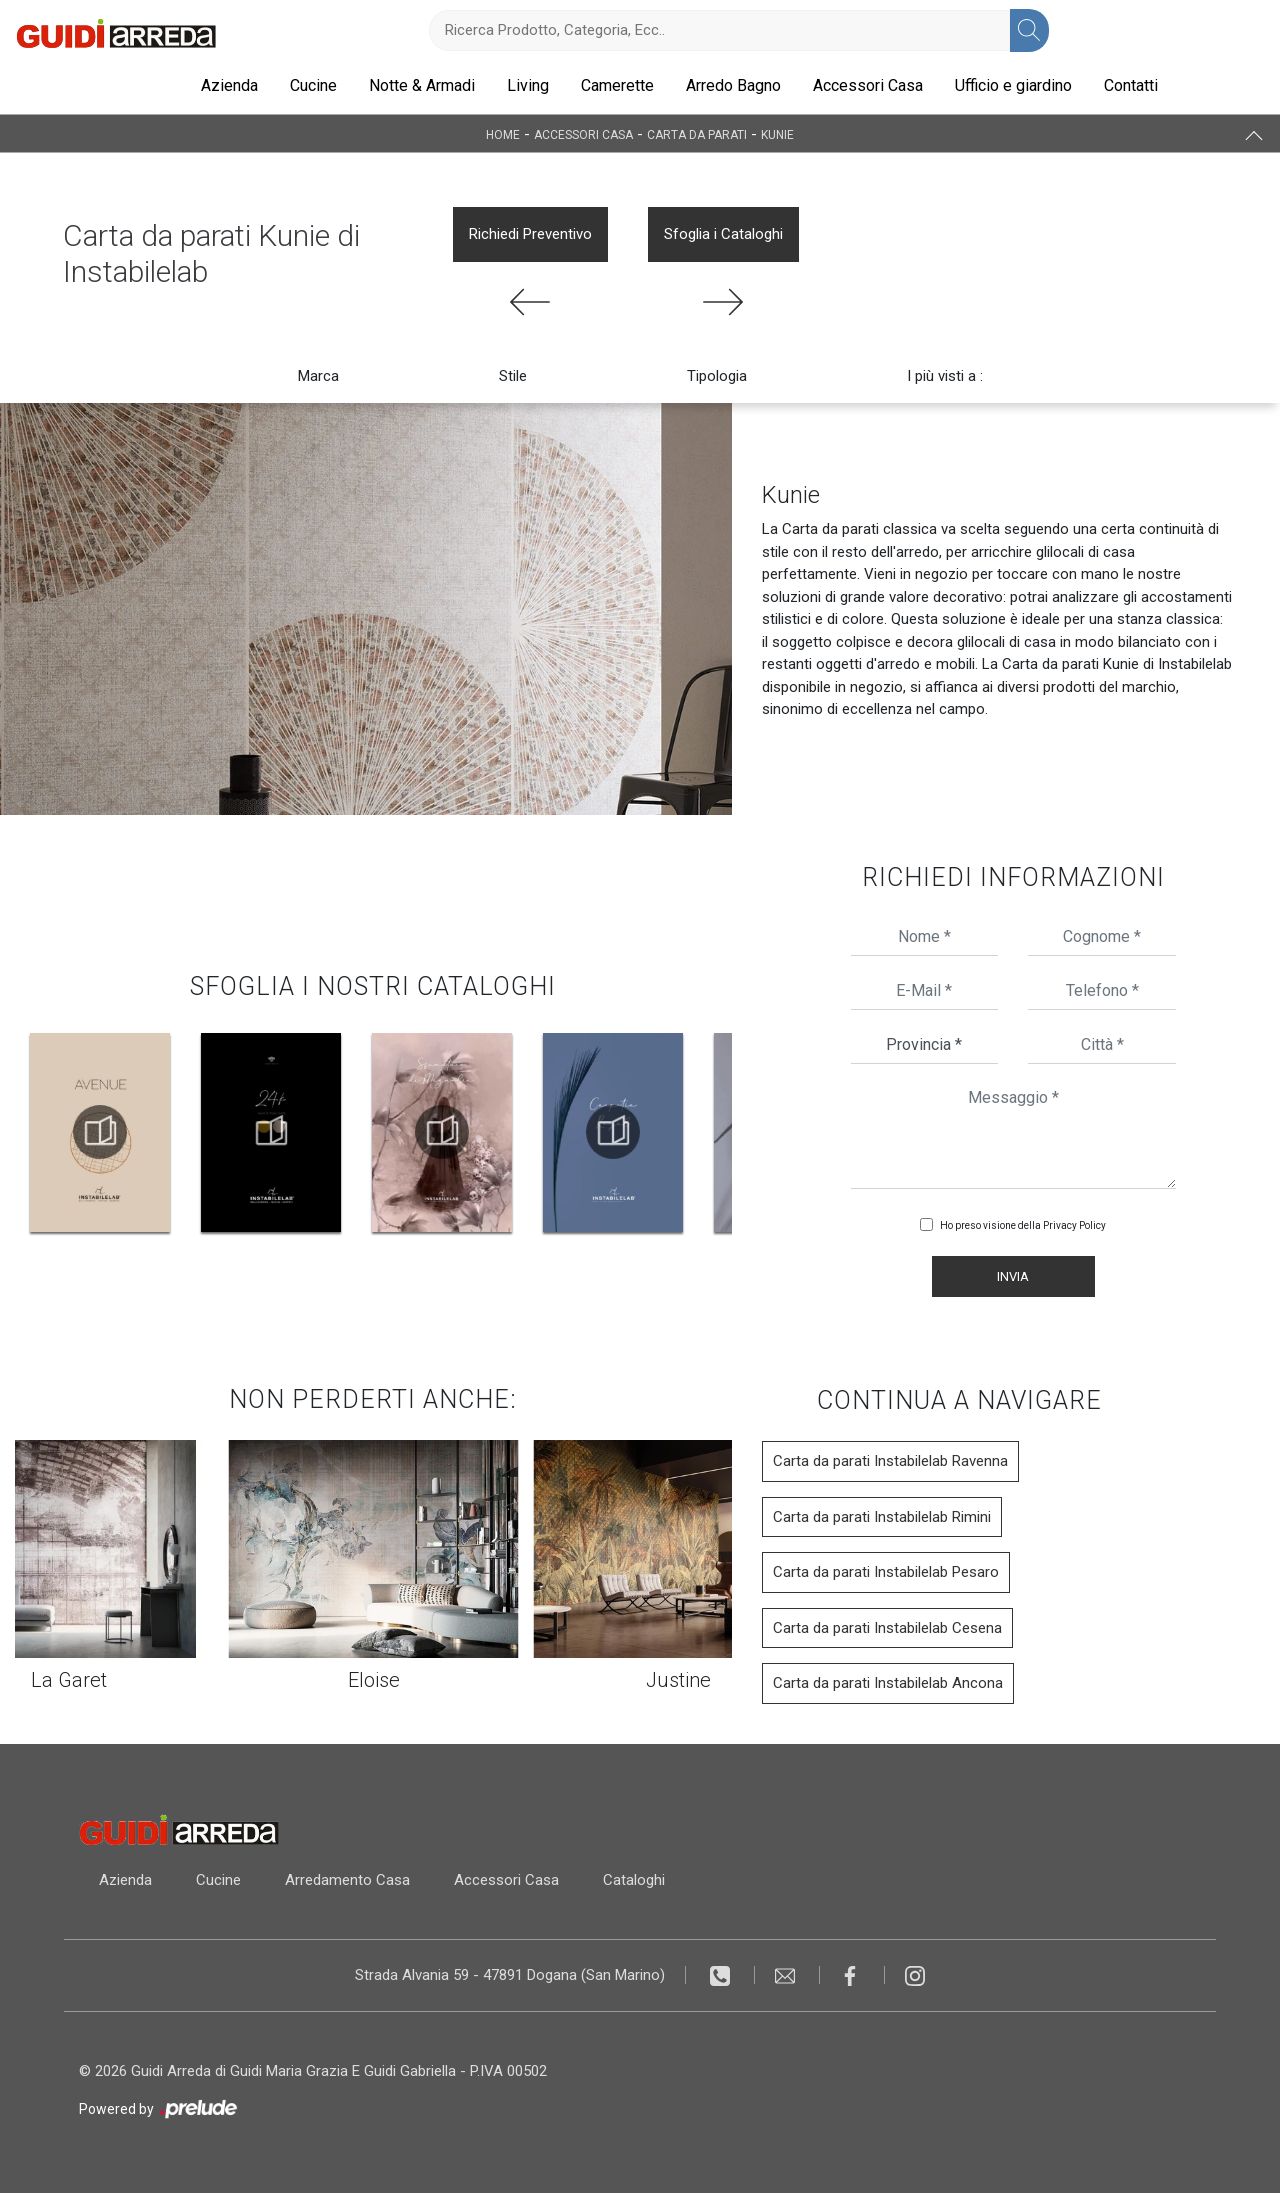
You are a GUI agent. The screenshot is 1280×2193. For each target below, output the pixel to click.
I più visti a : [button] (945, 376)
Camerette (617, 85)
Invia (1013, 1276)
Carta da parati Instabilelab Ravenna (890, 1461)
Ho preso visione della (1023, 1225)
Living (528, 85)
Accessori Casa (868, 85)
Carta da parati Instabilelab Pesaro (886, 1572)
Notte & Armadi (422, 85)
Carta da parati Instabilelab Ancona (888, 1683)
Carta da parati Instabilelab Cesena (887, 1628)
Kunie (777, 134)
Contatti (1131, 85)
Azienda (229, 85)
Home (503, 134)
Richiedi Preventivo (530, 234)
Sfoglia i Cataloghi (723, 234)
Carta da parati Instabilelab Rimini (882, 1517)
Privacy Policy (1074, 1225)
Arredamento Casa (347, 1880)
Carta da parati (697, 134)
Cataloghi (634, 1880)
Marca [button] (318, 376)
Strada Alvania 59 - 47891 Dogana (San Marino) (510, 1975)
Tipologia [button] (717, 376)
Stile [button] (513, 376)
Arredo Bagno (733, 85)
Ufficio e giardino (1013, 85)
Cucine (313, 85)
